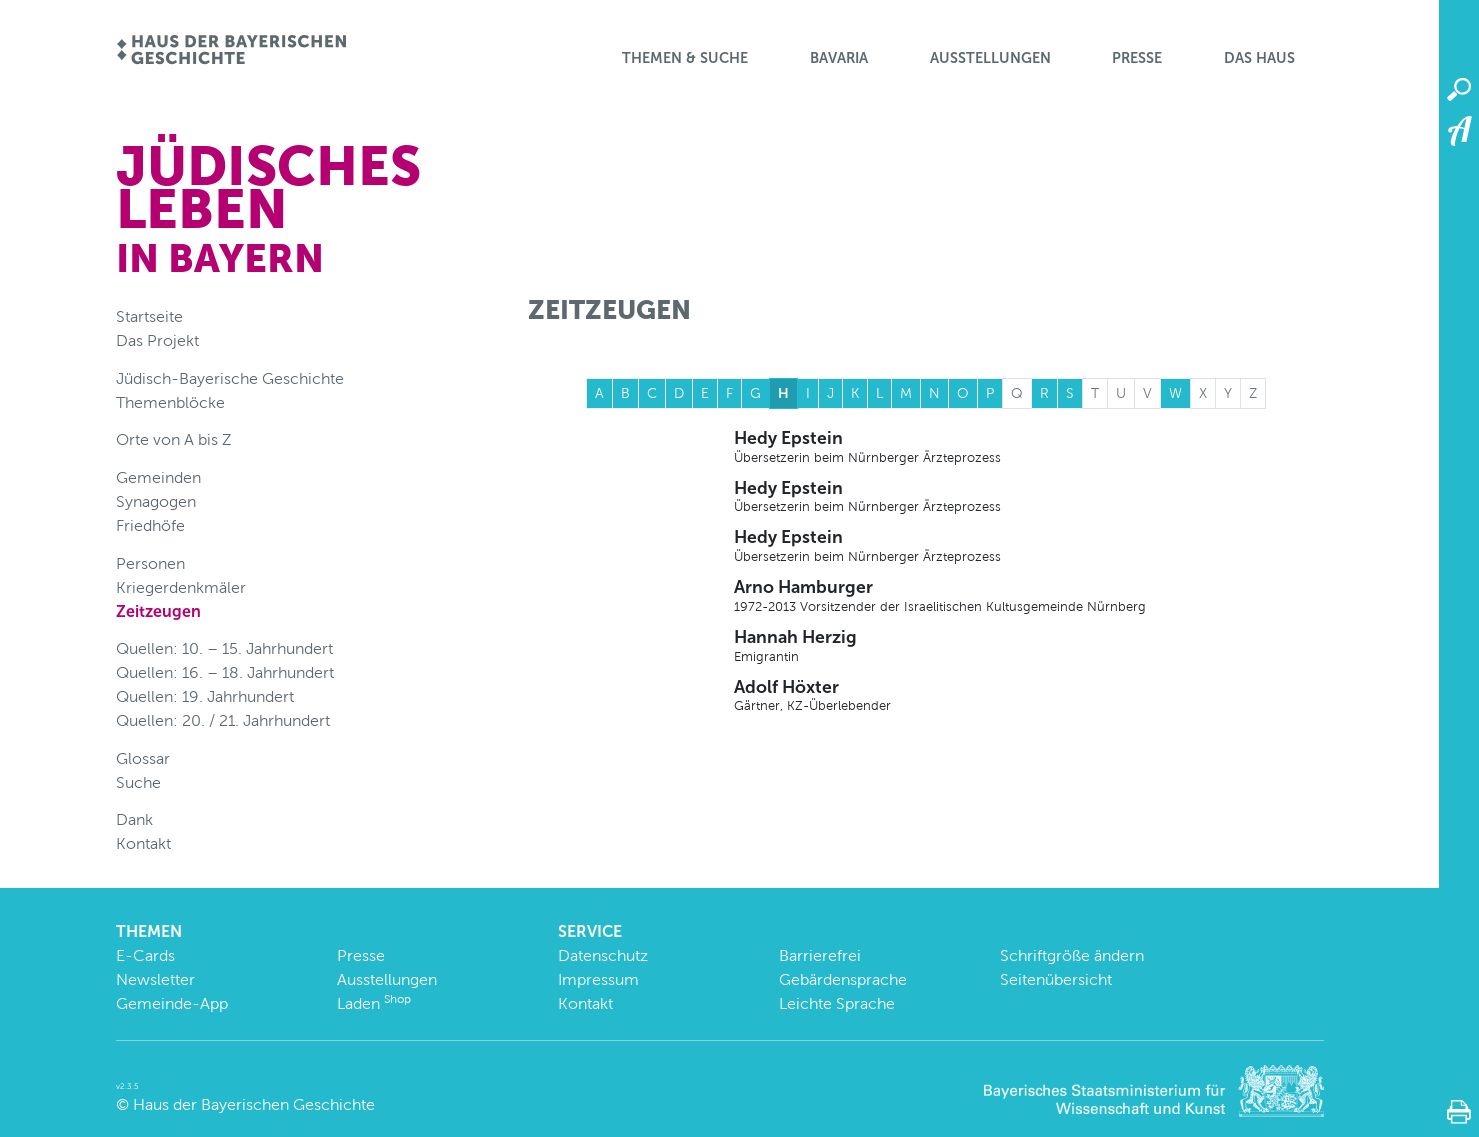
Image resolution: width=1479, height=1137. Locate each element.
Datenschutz (603, 955)
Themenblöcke (170, 402)
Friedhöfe (150, 525)
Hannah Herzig (1028, 646)
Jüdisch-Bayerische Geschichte (230, 378)
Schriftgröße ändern (1072, 955)
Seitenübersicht (1056, 979)
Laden (374, 1003)
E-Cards (145, 955)
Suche (138, 782)
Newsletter (155, 979)
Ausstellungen (990, 58)
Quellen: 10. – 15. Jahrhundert (224, 648)
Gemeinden (158, 477)
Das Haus (1259, 58)
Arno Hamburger (1028, 596)
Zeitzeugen (158, 611)
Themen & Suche (685, 58)
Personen (150, 563)
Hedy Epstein (1028, 447)
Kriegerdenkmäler (181, 587)
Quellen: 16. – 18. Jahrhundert (225, 672)
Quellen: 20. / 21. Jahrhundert (223, 720)
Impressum (598, 979)
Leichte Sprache (837, 1003)
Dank (134, 819)
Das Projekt (157, 340)
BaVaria (839, 58)
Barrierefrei (820, 955)
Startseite (149, 316)
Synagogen (156, 501)
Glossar (143, 758)
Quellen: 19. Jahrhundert (205, 696)
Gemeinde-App (172, 1003)
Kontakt (143, 843)
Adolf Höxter (1028, 696)
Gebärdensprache (843, 979)
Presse (1137, 58)
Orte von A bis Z (174, 439)
